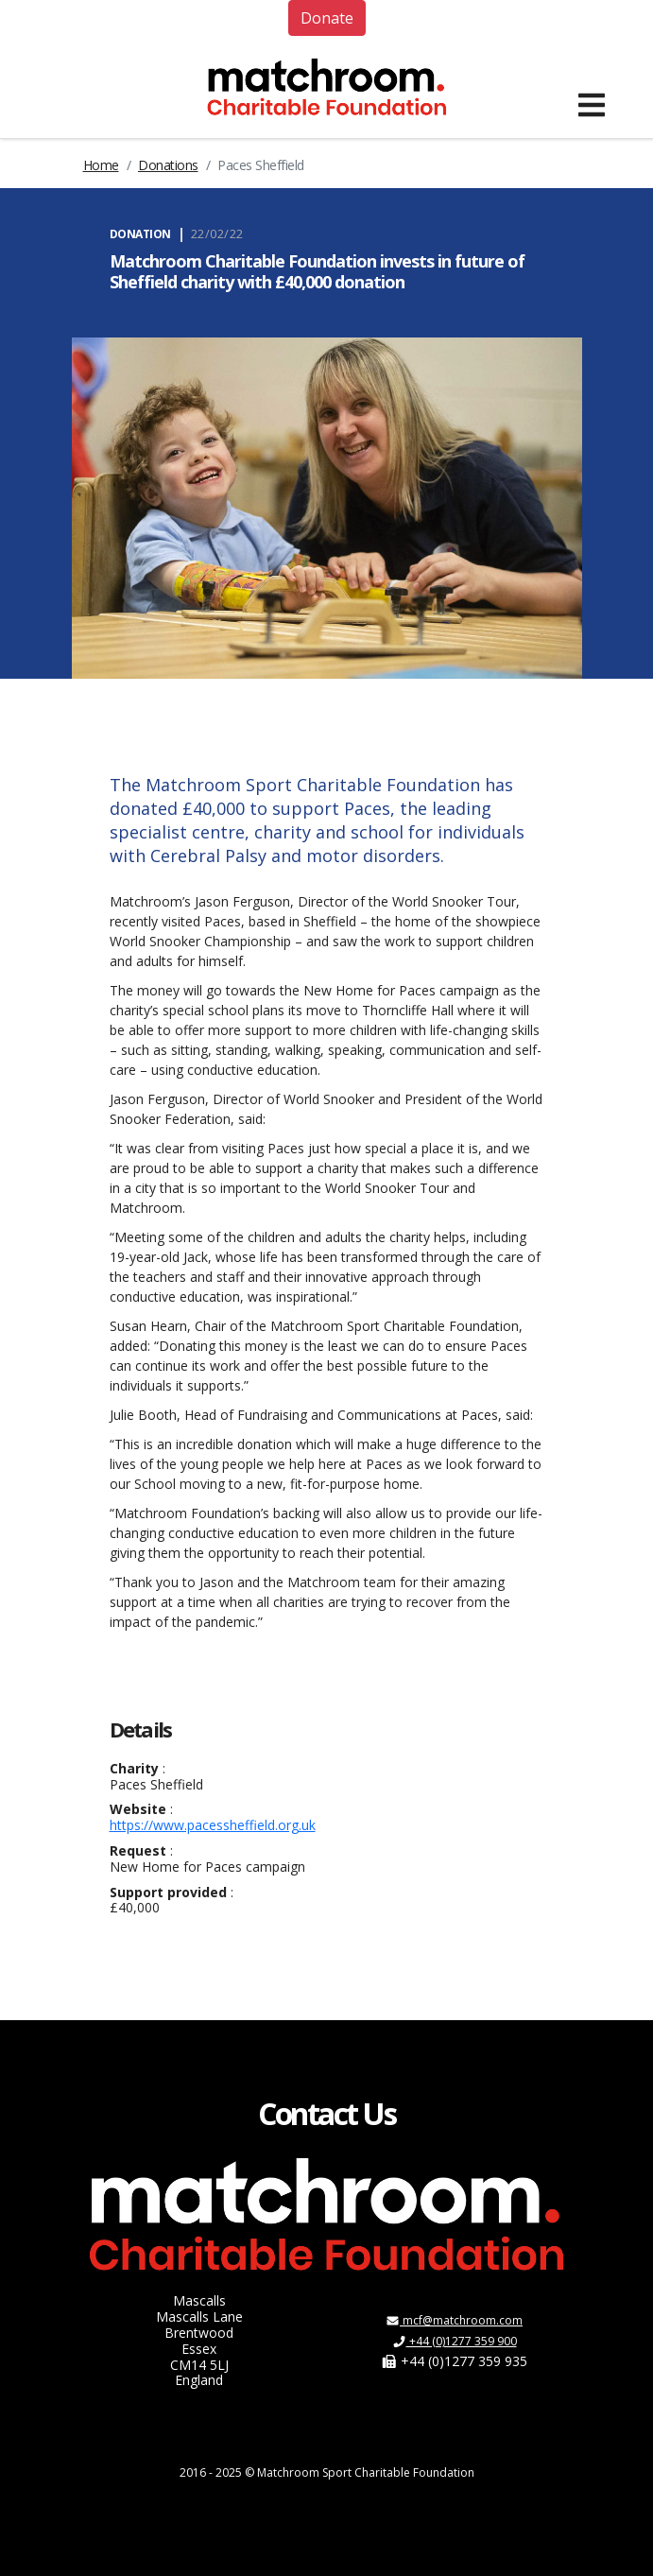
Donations (168, 165)
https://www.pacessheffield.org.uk (213, 1825)
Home (101, 165)
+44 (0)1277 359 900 (454, 2341)
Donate (327, 18)
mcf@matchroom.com (454, 2320)
